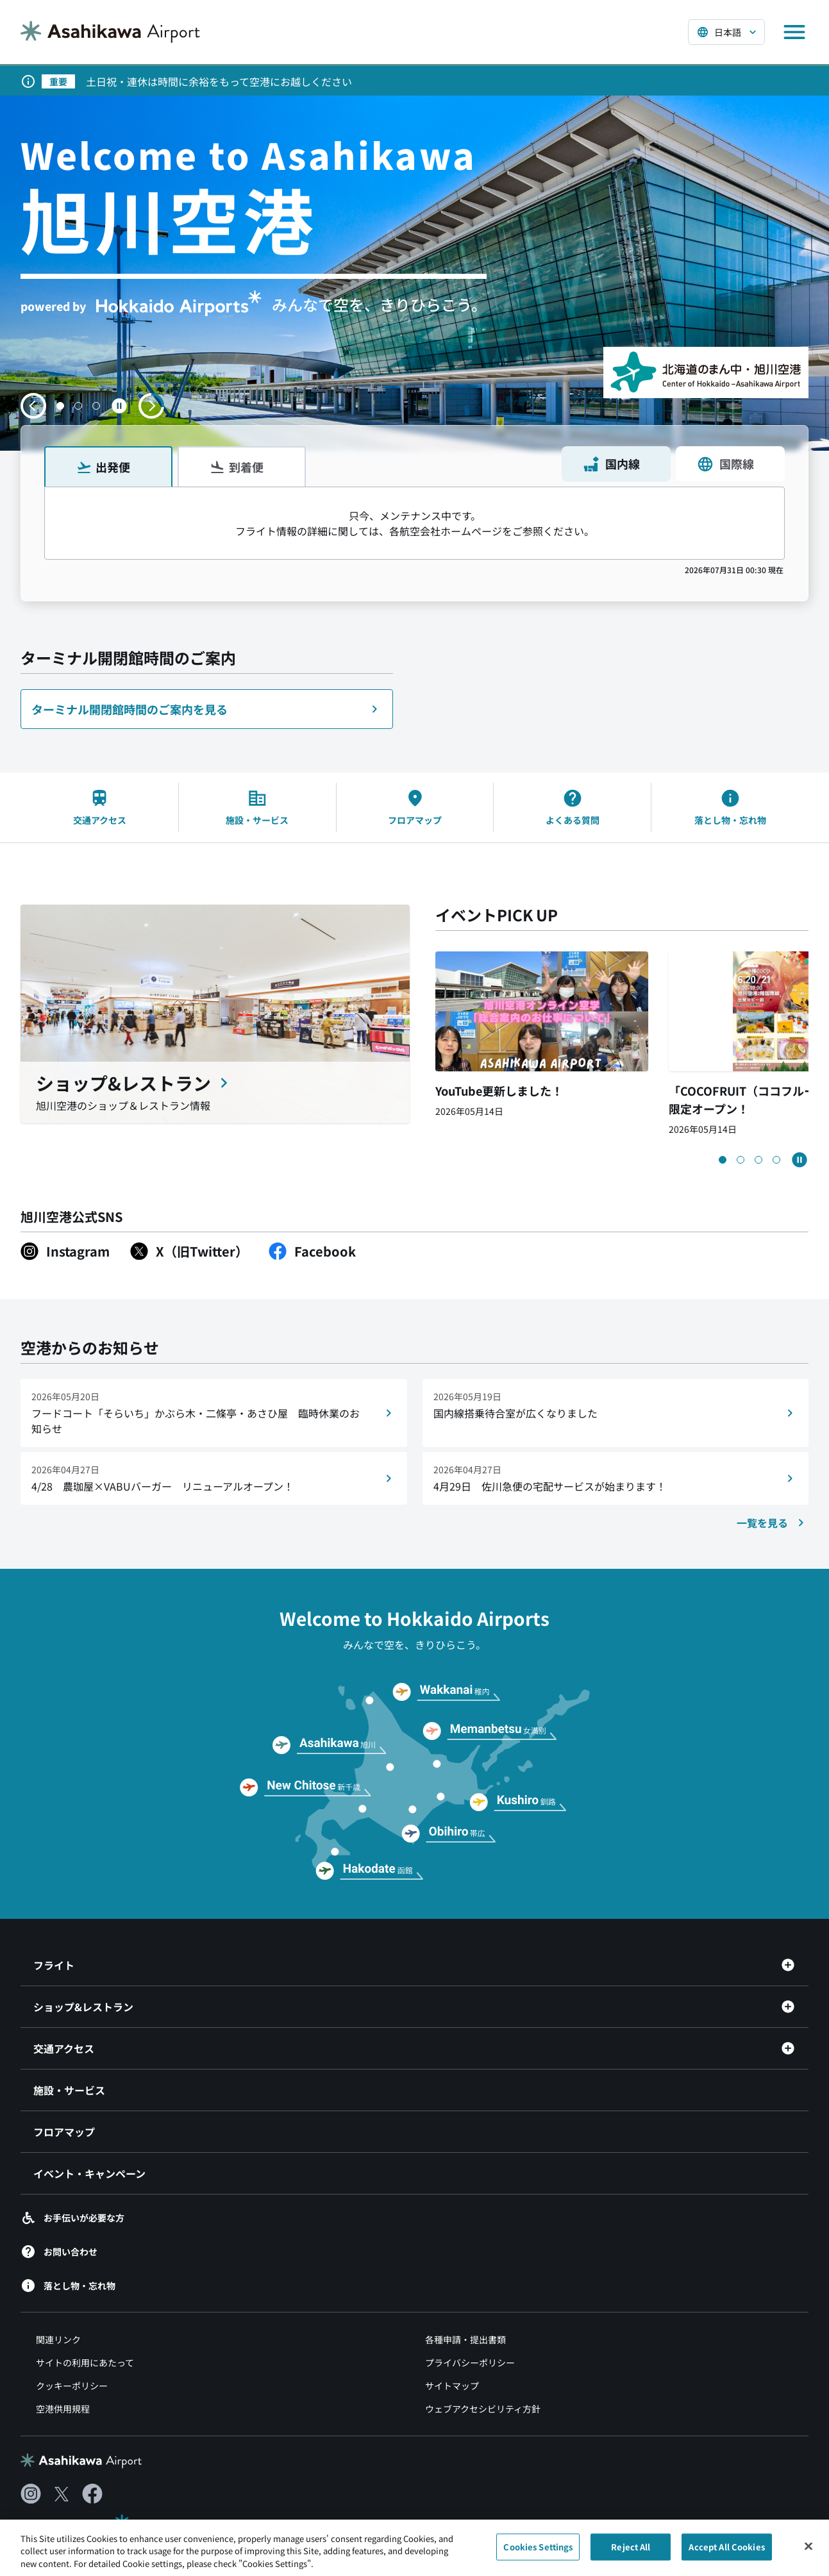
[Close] (808, 2553)
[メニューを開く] (794, 32)
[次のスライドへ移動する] (151, 406)
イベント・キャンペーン (89, 2173)
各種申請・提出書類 (465, 2339)
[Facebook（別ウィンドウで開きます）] (312, 1251)
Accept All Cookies (726, 2554)
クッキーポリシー (72, 2385)
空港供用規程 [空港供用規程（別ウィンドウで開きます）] (63, 2408)
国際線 (725, 464)
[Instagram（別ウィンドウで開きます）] (65, 1251)
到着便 (237, 466)
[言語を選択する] (726, 32)
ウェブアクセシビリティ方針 (482, 2408)
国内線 (611, 464)
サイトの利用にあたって (85, 2362)
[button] (60, 406)
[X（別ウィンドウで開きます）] (61, 2494)
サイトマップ (452, 2385)
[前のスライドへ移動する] (33, 406)
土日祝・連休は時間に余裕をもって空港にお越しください (219, 81)
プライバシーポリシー (470, 2362)
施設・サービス (69, 2090)
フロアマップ (64, 2131)
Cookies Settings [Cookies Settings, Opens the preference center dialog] (538, 2554)
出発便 (103, 466)
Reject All (630, 2554)
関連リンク (58, 2339)
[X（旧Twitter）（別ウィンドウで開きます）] (189, 1251)
